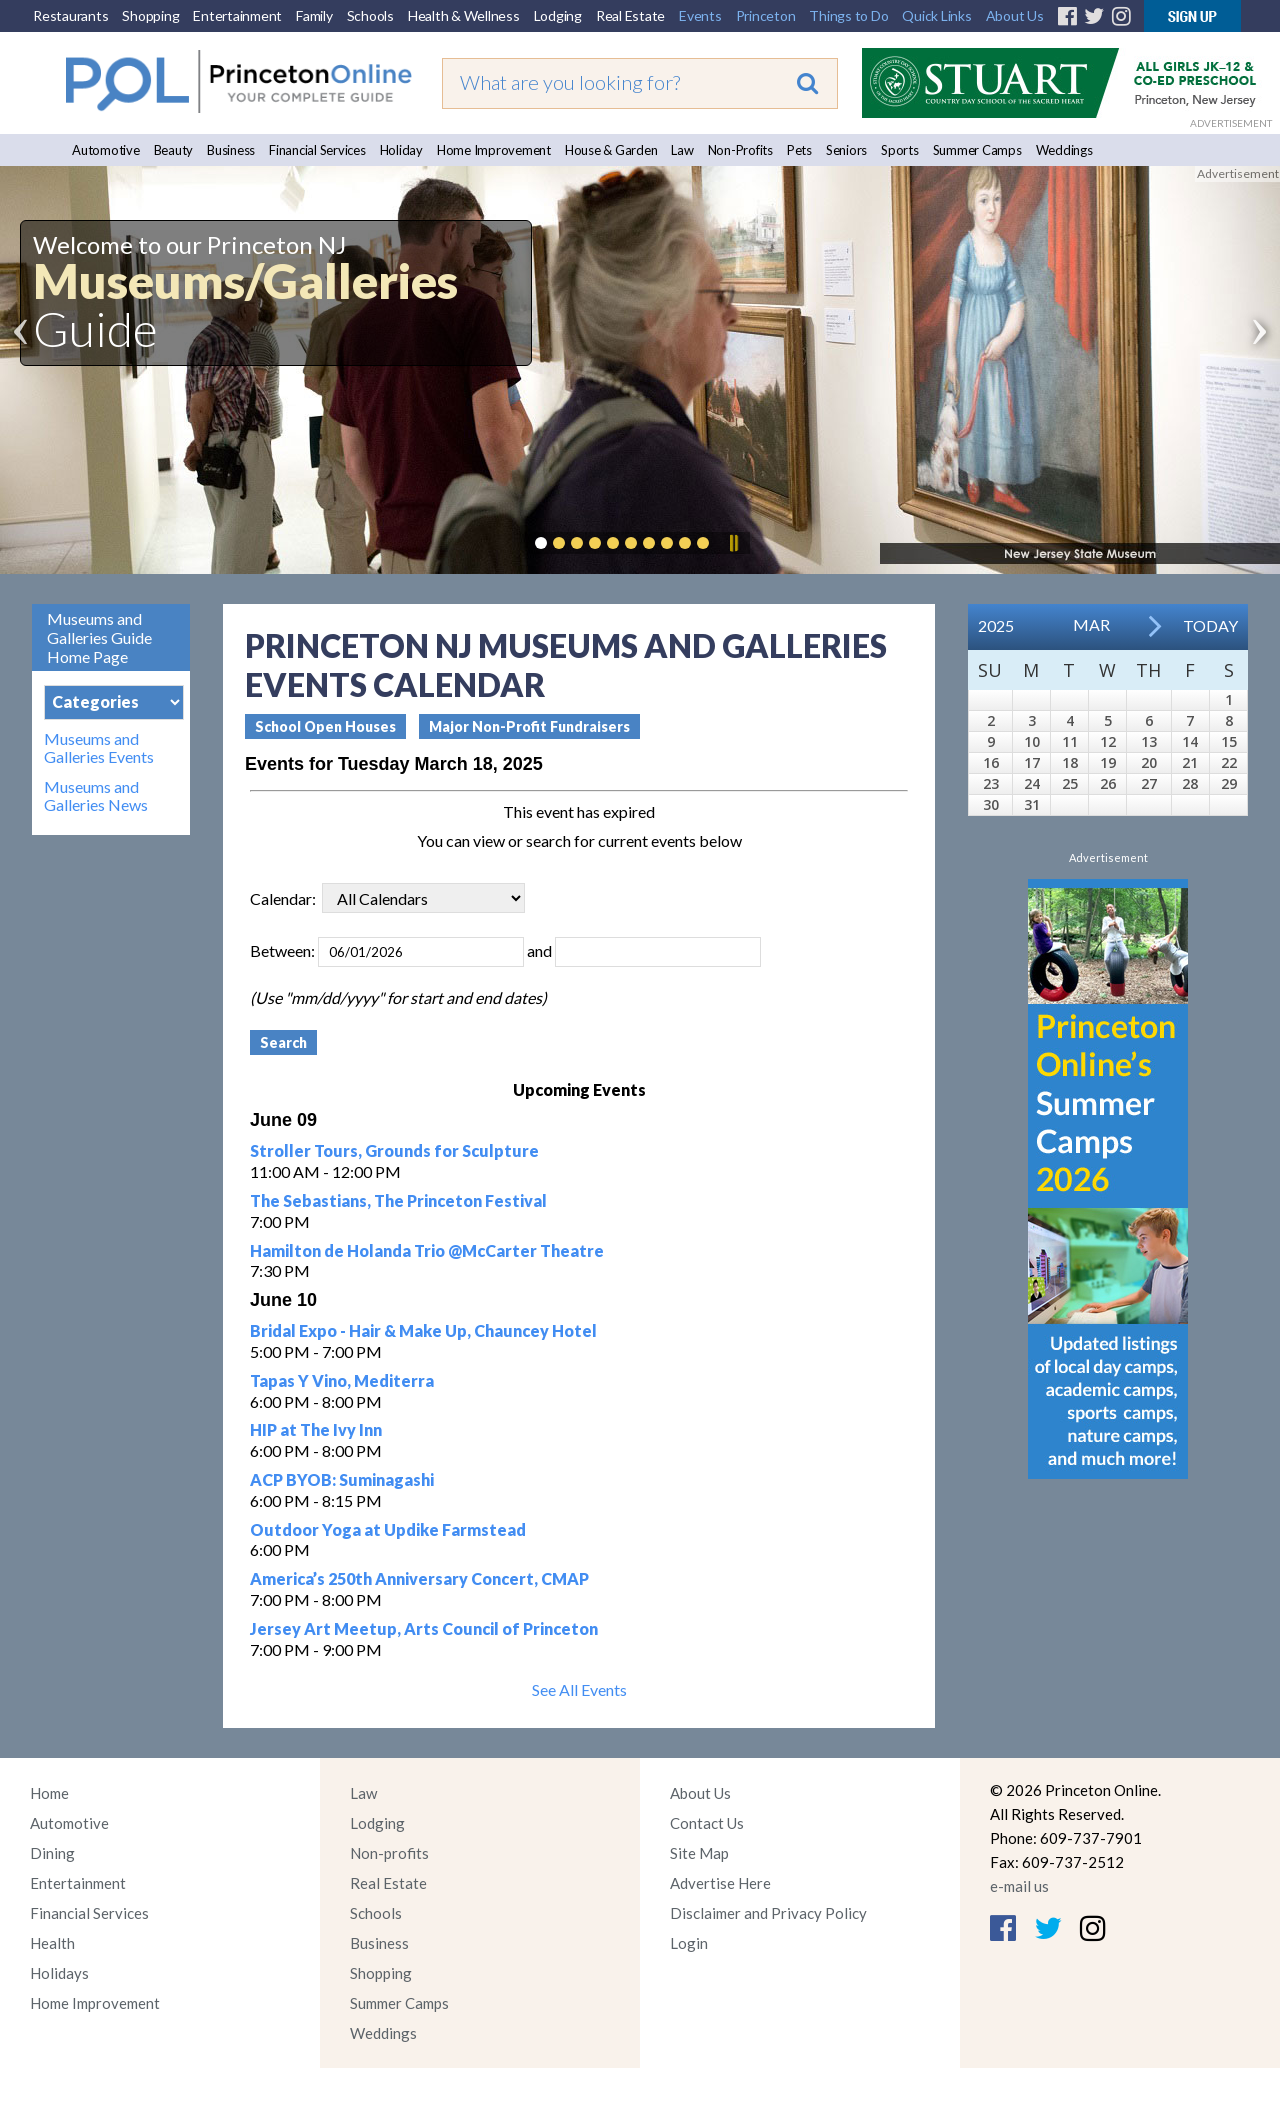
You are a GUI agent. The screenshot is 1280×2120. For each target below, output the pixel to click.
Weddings (1064, 150)
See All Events (579, 1689)
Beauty (174, 150)
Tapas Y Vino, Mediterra (342, 1380)
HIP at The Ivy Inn (316, 1429)
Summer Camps (977, 150)
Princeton (766, 15)
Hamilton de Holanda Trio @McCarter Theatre (427, 1250)
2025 (996, 625)
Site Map (699, 1853)
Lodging (558, 15)
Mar (1091, 624)
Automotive (106, 150)
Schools (370, 15)
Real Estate (630, 15)
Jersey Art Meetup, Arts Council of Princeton (424, 1628)
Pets (799, 150)
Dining (52, 1853)
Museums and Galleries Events (99, 748)
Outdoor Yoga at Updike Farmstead (388, 1529)
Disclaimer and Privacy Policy (768, 1913)
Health (52, 1943)
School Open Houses (325, 726)
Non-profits (389, 1853)
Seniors (846, 150)
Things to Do (848, 15)
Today (1210, 625)
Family (314, 15)
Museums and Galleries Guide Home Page (99, 637)
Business (231, 150)
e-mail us (1019, 1886)
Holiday (401, 150)
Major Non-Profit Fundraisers (529, 726)
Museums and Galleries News (96, 796)
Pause (733, 543)
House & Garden (611, 150)
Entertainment (237, 15)
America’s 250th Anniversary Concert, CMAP (419, 1578)
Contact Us (707, 1823)
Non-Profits (740, 150)
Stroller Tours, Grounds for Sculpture (394, 1150)
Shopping (150, 15)
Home (49, 1793)
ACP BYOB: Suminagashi (342, 1479)
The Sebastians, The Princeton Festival (398, 1200)
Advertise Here (720, 1883)
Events (700, 15)
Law (682, 150)
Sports (900, 150)
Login (689, 1943)
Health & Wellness (464, 15)
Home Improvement (494, 150)
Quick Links (936, 15)
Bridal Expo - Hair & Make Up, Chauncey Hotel (423, 1330)
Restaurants (70, 15)
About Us (1015, 15)
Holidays (59, 1973)
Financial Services (317, 150)
